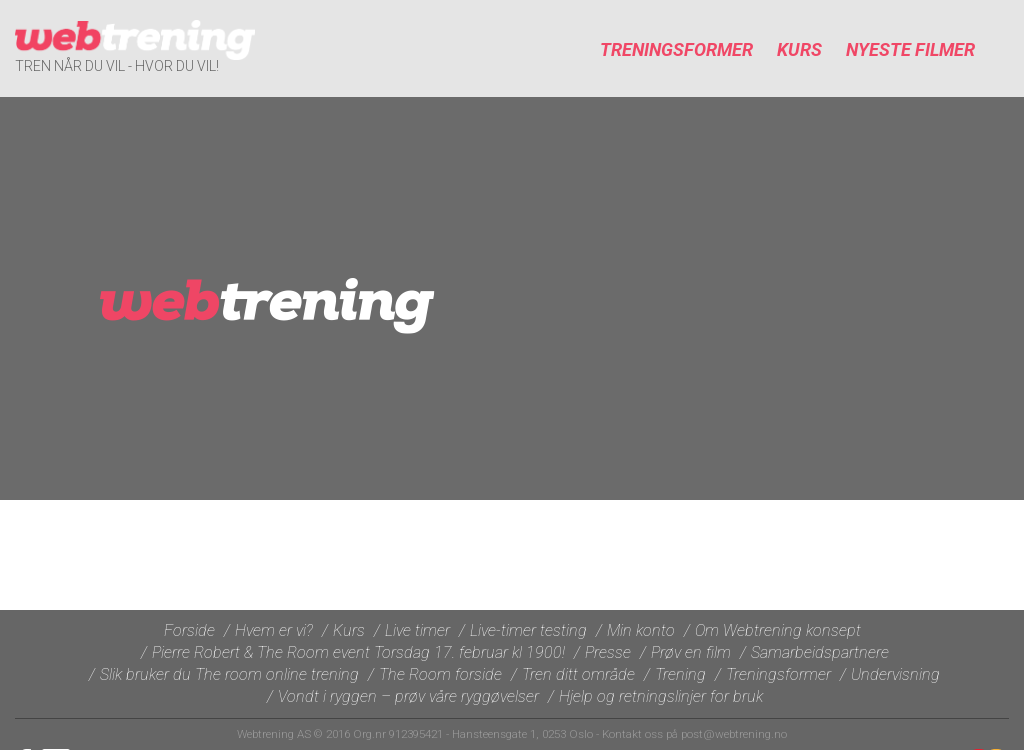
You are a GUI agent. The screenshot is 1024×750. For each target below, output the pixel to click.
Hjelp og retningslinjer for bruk (661, 696)
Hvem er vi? (274, 630)
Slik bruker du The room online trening (229, 674)
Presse (608, 652)
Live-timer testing (528, 630)
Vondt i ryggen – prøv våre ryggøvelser (408, 696)
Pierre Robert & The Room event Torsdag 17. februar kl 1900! (358, 652)
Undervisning (895, 674)
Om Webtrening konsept (778, 630)
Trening (680, 674)
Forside (189, 630)
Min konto (641, 630)
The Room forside (440, 674)
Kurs (799, 49)
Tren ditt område (578, 674)
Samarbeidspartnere (820, 652)
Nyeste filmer (910, 49)
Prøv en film (691, 652)
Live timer (417, 630)
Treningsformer (676, 49)
